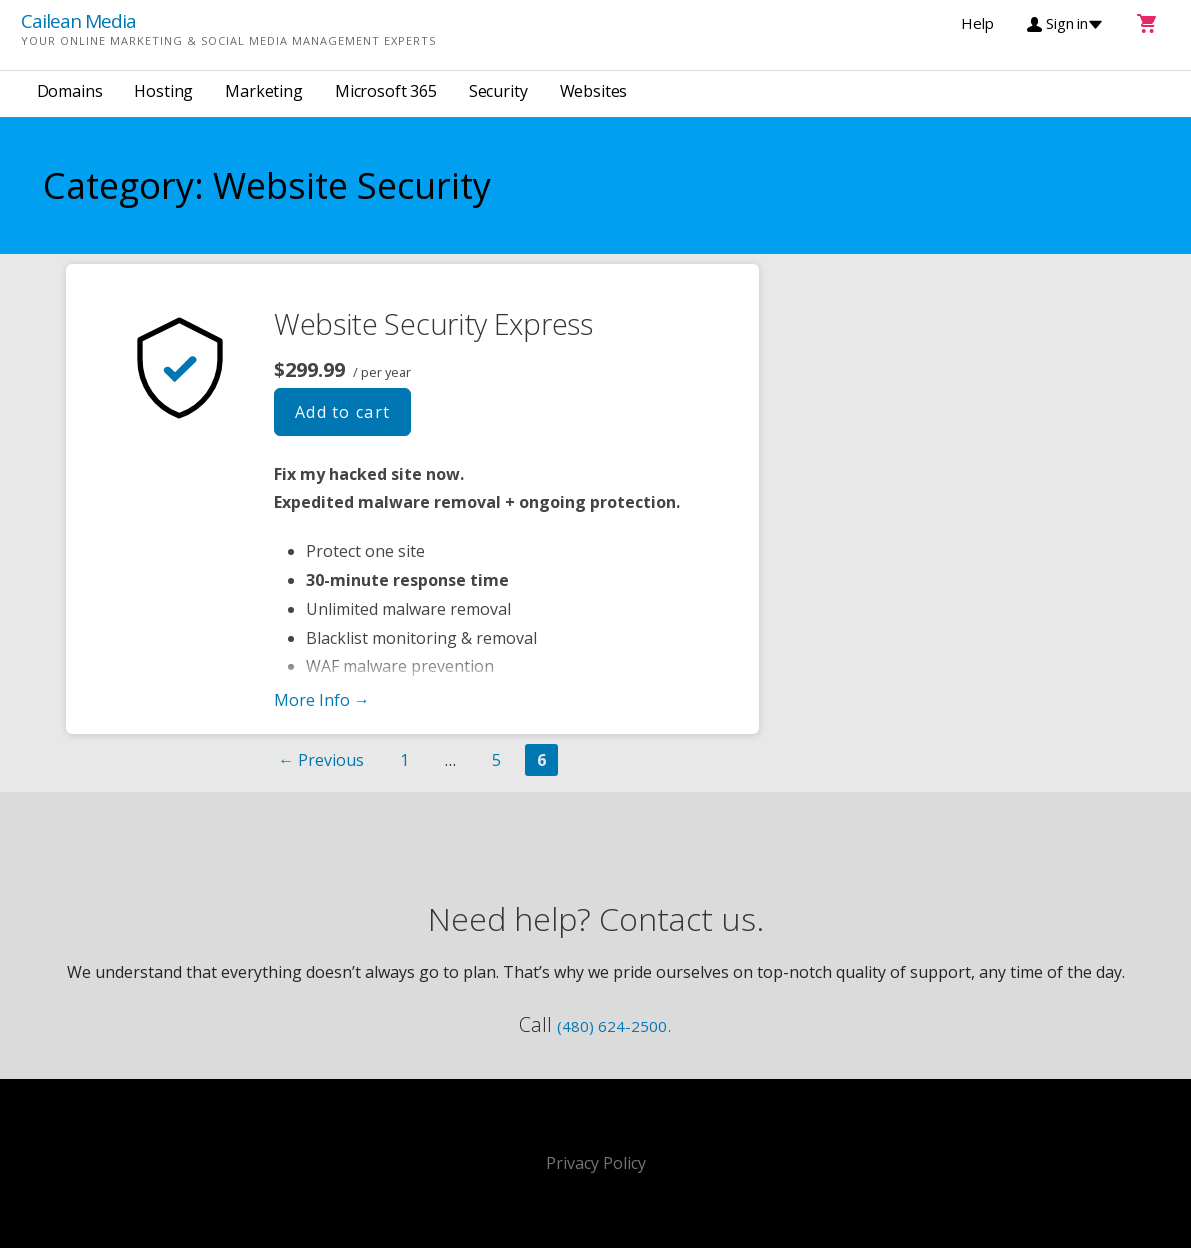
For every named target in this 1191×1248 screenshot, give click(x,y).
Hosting (163, 91)
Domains (70, 91)
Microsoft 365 (386, 91)
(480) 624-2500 (612, 1026)
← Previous (321, 760)
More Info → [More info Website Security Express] (322, 700)
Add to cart (343, 412)
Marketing (264, 91)
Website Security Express (433, 323)
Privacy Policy (596, 1163)
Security (498, 91)
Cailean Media (78, 21)
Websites (594, 91)
